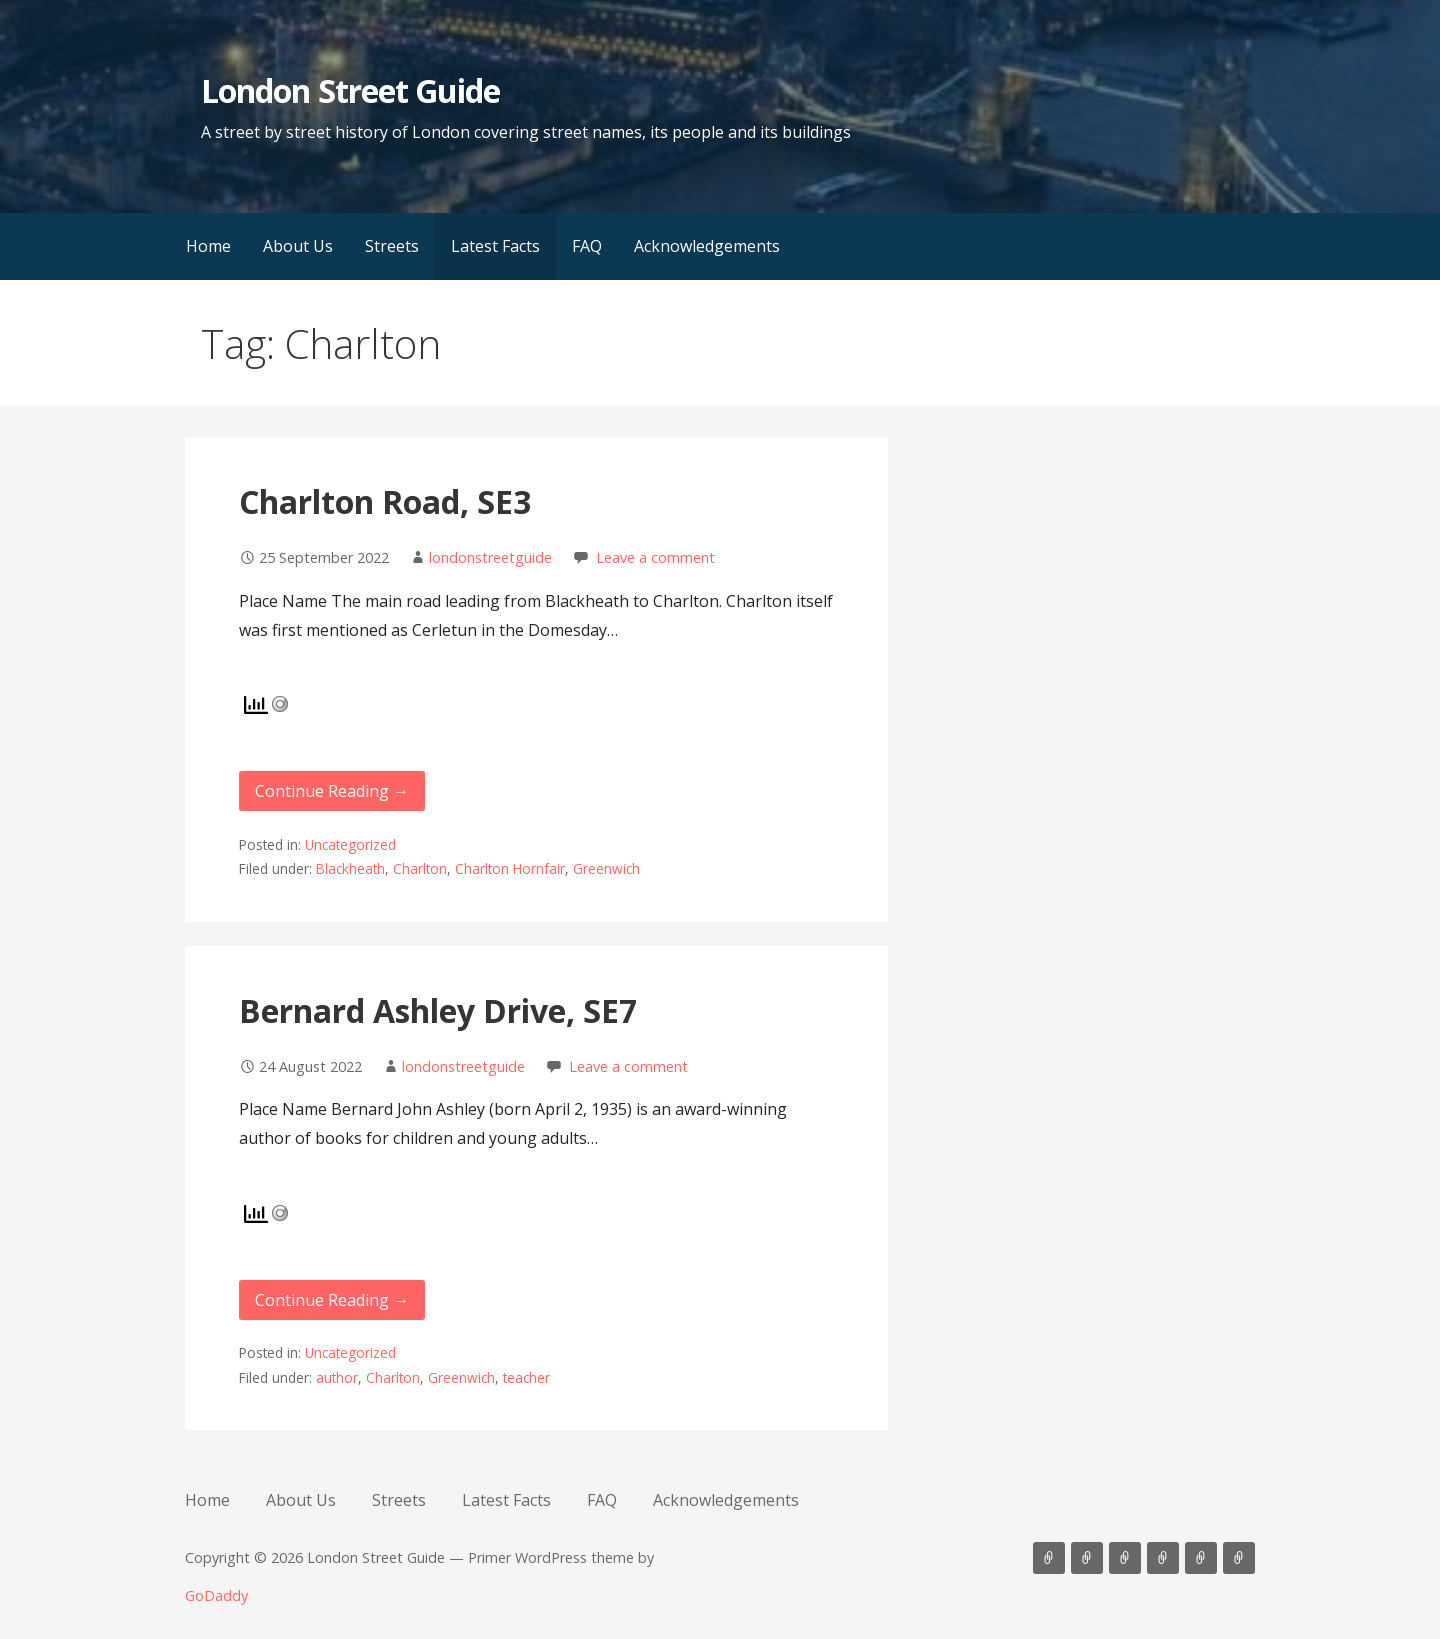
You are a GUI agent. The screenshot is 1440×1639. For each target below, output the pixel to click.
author (337, 1377)
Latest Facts (495, 246)
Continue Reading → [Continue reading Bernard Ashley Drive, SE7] (332, 1300)
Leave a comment (655, 557)
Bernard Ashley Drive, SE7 (438, 1010)
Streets (392, 246)
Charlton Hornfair (510, 868)
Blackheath (350, 868)
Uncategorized (350, 844)
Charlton (420, 868)
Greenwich (606, 868)
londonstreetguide (490, 557)
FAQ (587, 246)
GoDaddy (216, 1595)
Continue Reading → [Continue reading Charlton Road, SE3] (332, 791)
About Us (298, 246)
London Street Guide (350, 90)
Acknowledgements (707, 246)
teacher (526, 1377)
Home (208, 246)
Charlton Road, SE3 (385, 501)
